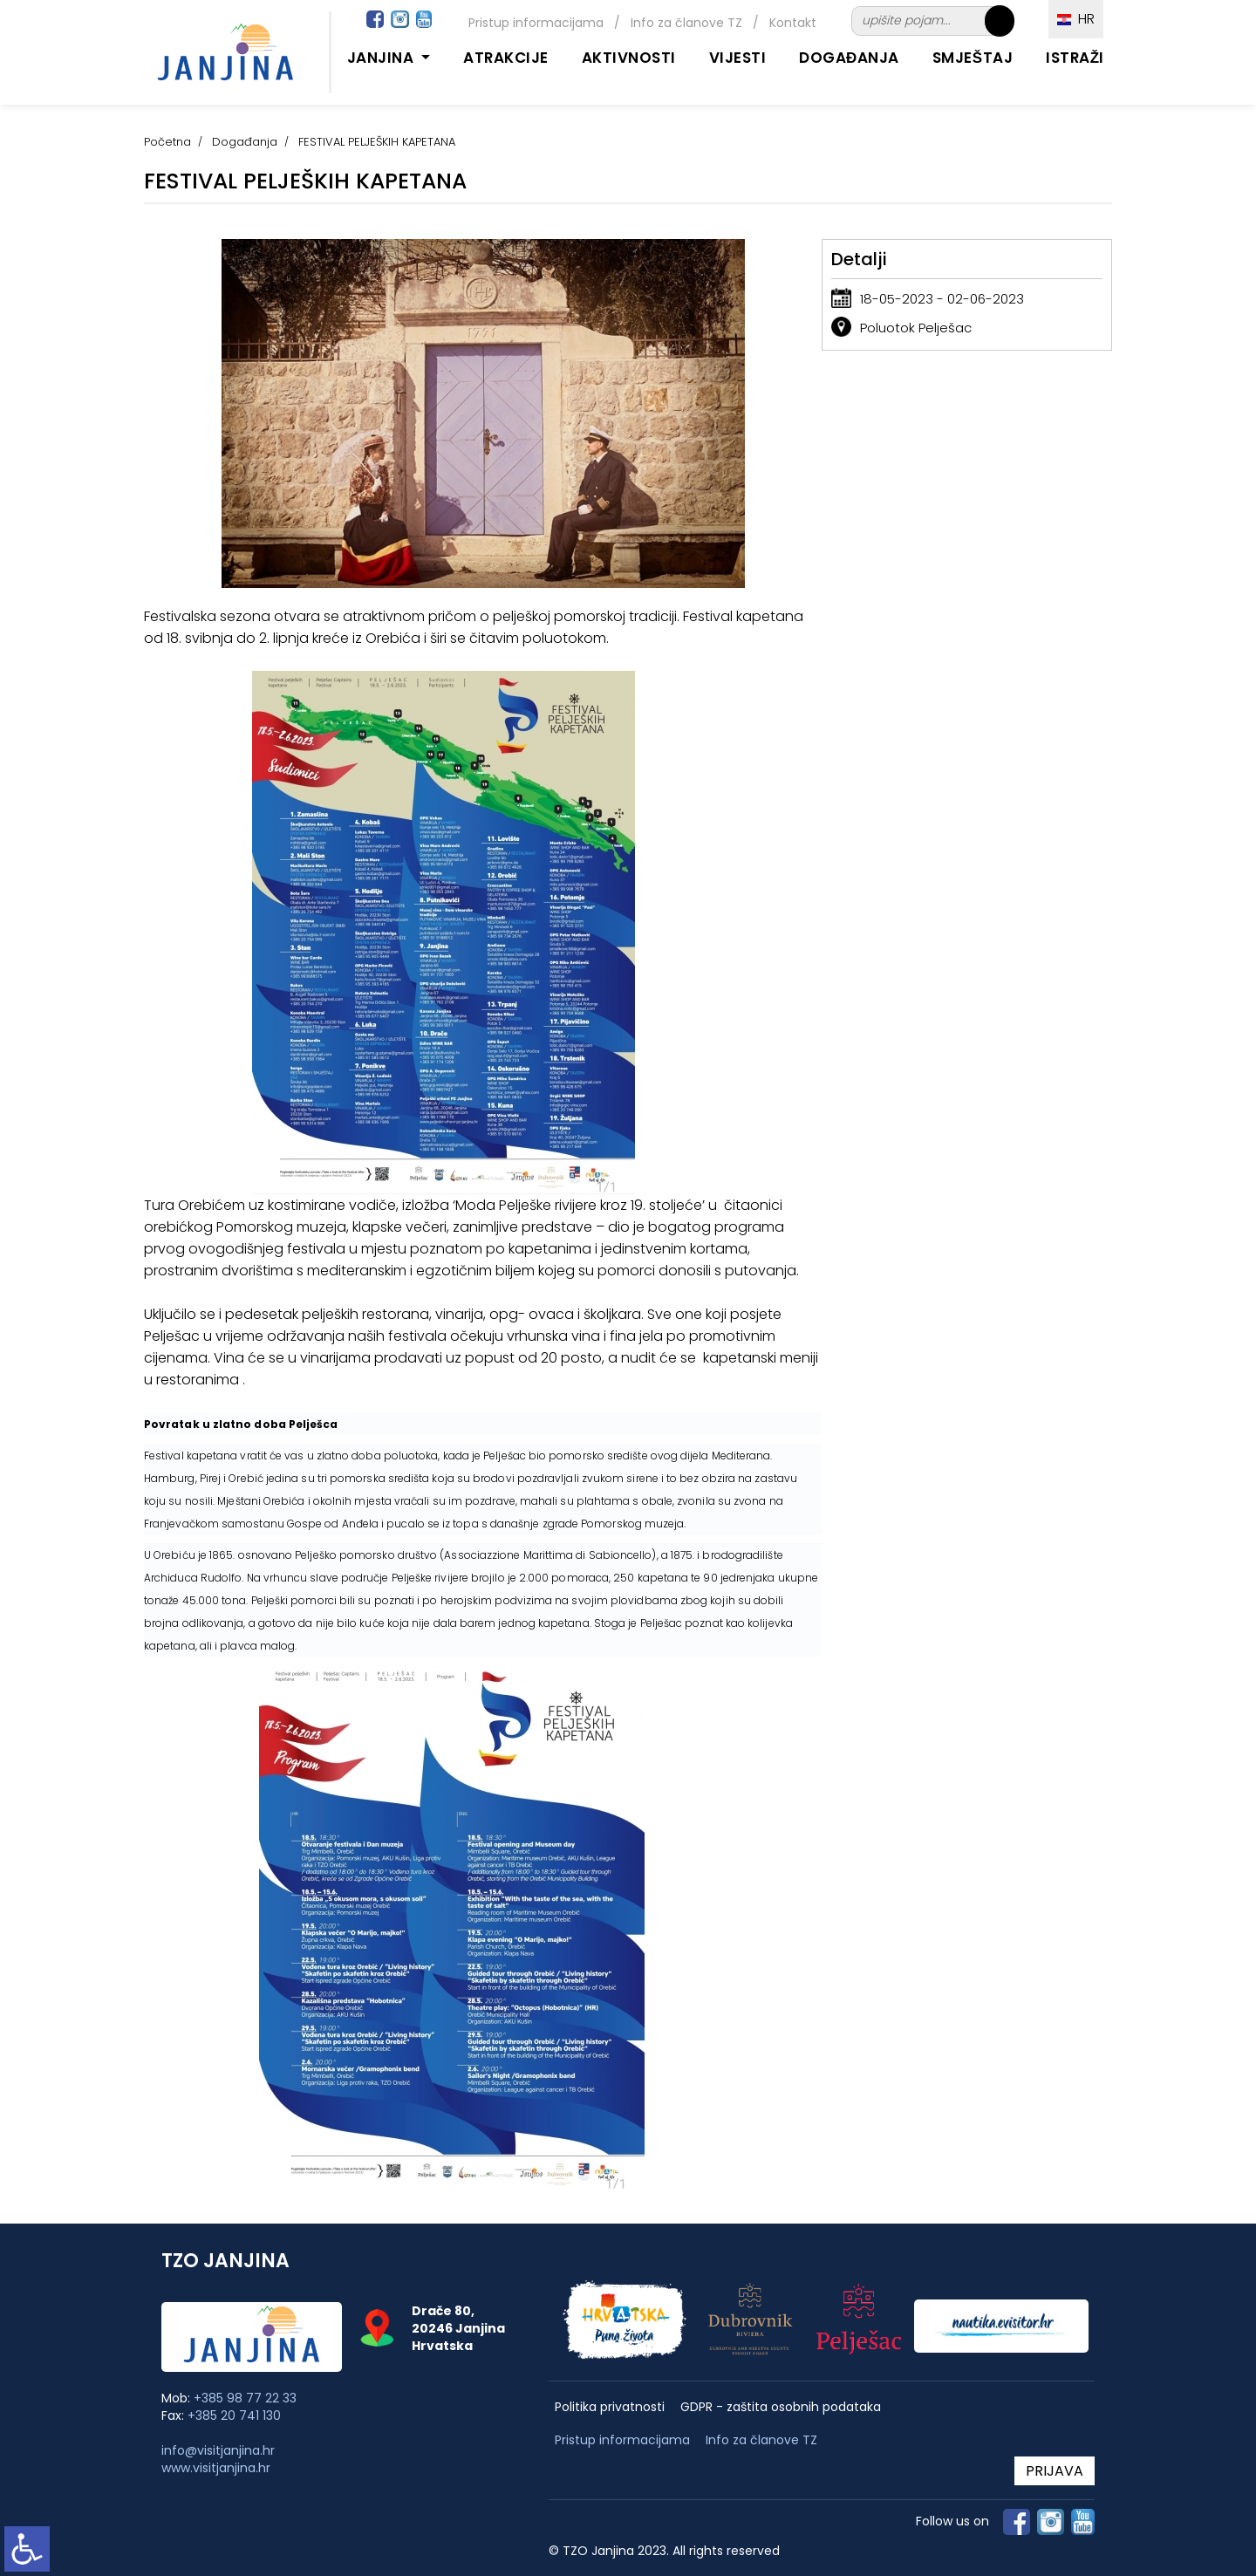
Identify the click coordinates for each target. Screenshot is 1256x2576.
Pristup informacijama (536, 22)
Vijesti (738, 57)
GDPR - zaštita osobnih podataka (780, 2407)
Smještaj (972, 57)
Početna (167, 141)
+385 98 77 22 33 (245, 2398)
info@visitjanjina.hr (218, 2450)
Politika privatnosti (610, 2407)
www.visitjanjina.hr (215, 2468)
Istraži (1075, 57)
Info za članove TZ (686, 22)
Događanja (849, 57)
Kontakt (792, 22)
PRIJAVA (1054, 2471)
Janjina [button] (382, 57)
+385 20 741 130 (234, 2415)
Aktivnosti (629, 57)
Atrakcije (506, 57)
